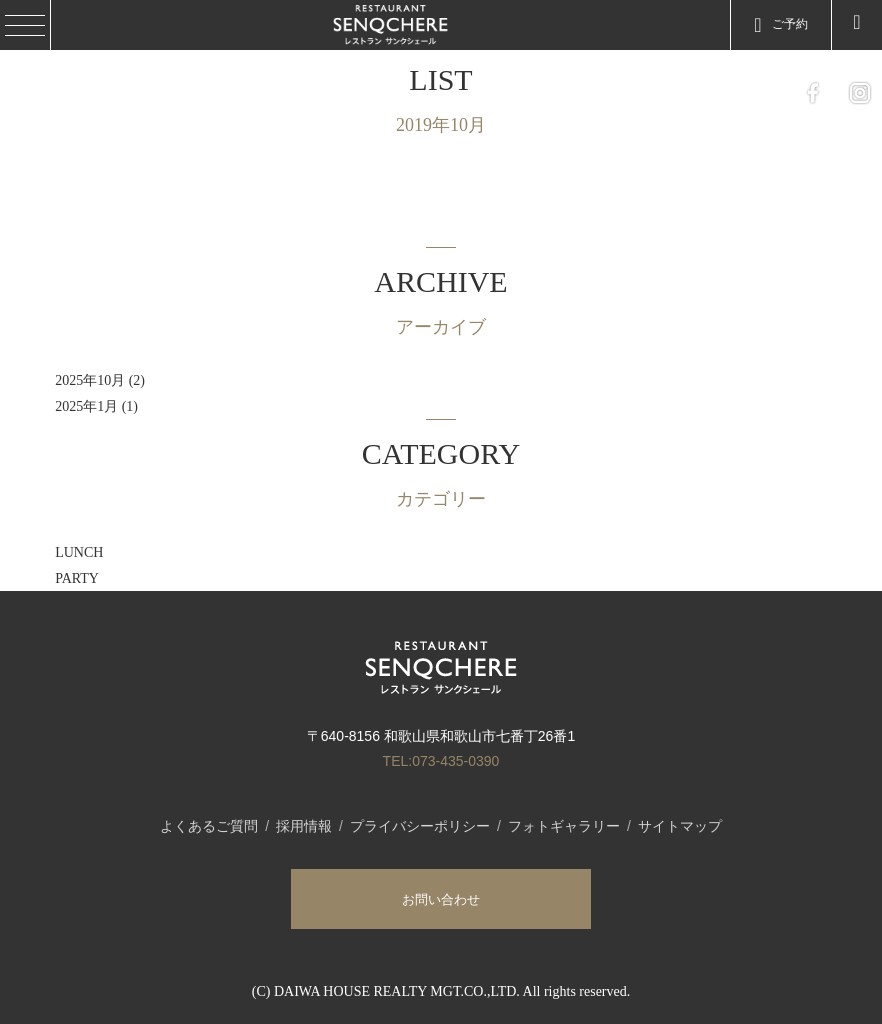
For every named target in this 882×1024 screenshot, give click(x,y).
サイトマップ (680, 826)
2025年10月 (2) (100, 380)
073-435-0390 (455, 761)
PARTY (77, 578)
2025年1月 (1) (96, 406)
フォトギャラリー (564, 826)
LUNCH (79, 552)
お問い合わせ (441, 899)
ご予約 (780, 25)
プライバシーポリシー (420, 826)
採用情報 (304, 826)
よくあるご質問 (209, 826)
